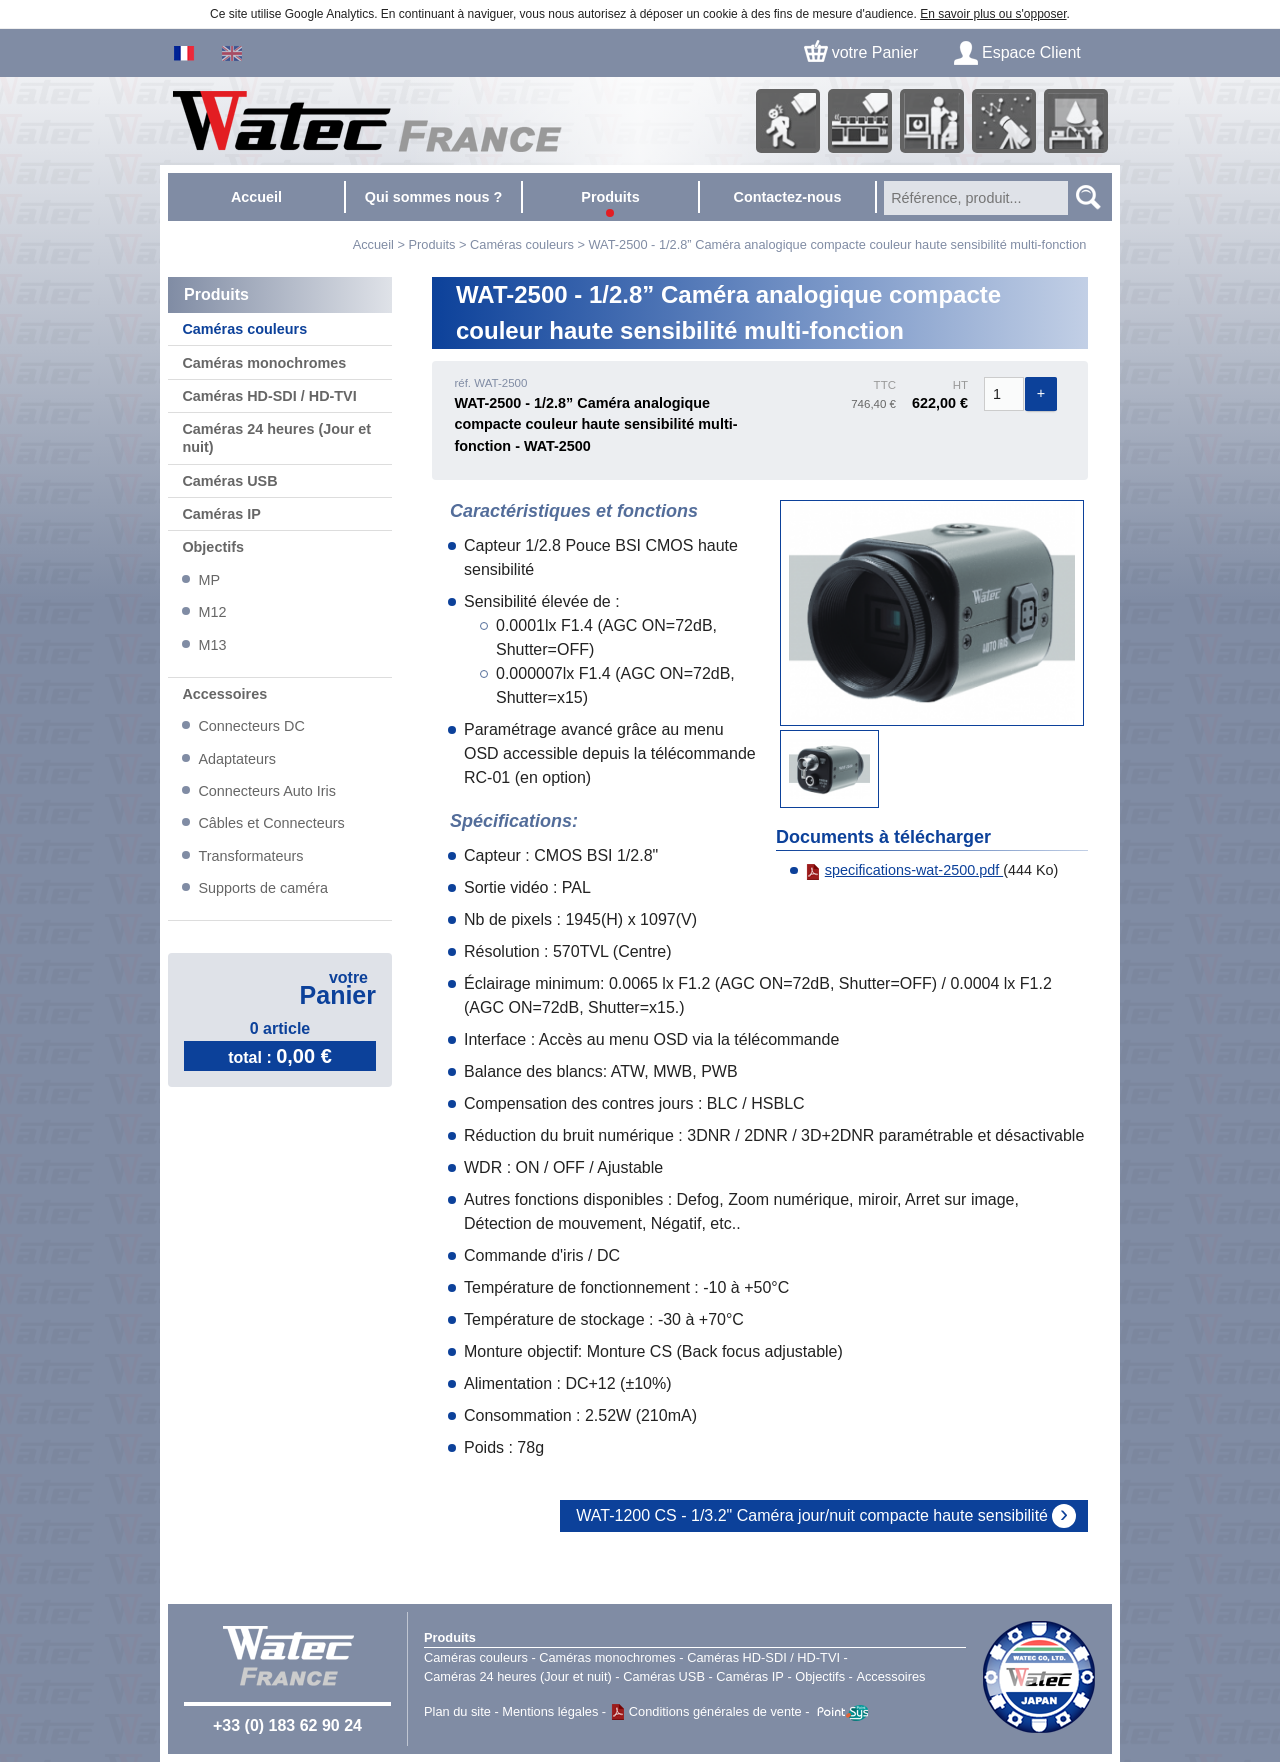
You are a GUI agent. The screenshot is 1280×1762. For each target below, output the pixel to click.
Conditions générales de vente (715, 1711)
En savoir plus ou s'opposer (993, 14)
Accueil (373, 244)
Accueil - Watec (366, 121)
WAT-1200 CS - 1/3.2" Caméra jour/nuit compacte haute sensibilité (812, 1515)
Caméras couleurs (522, 244)
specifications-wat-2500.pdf (904, 870)
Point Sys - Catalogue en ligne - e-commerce (842, 1713)
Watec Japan (1039, 1677)
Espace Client (1031, 52)
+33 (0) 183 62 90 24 (287, 1725)
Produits (450, 1637)
